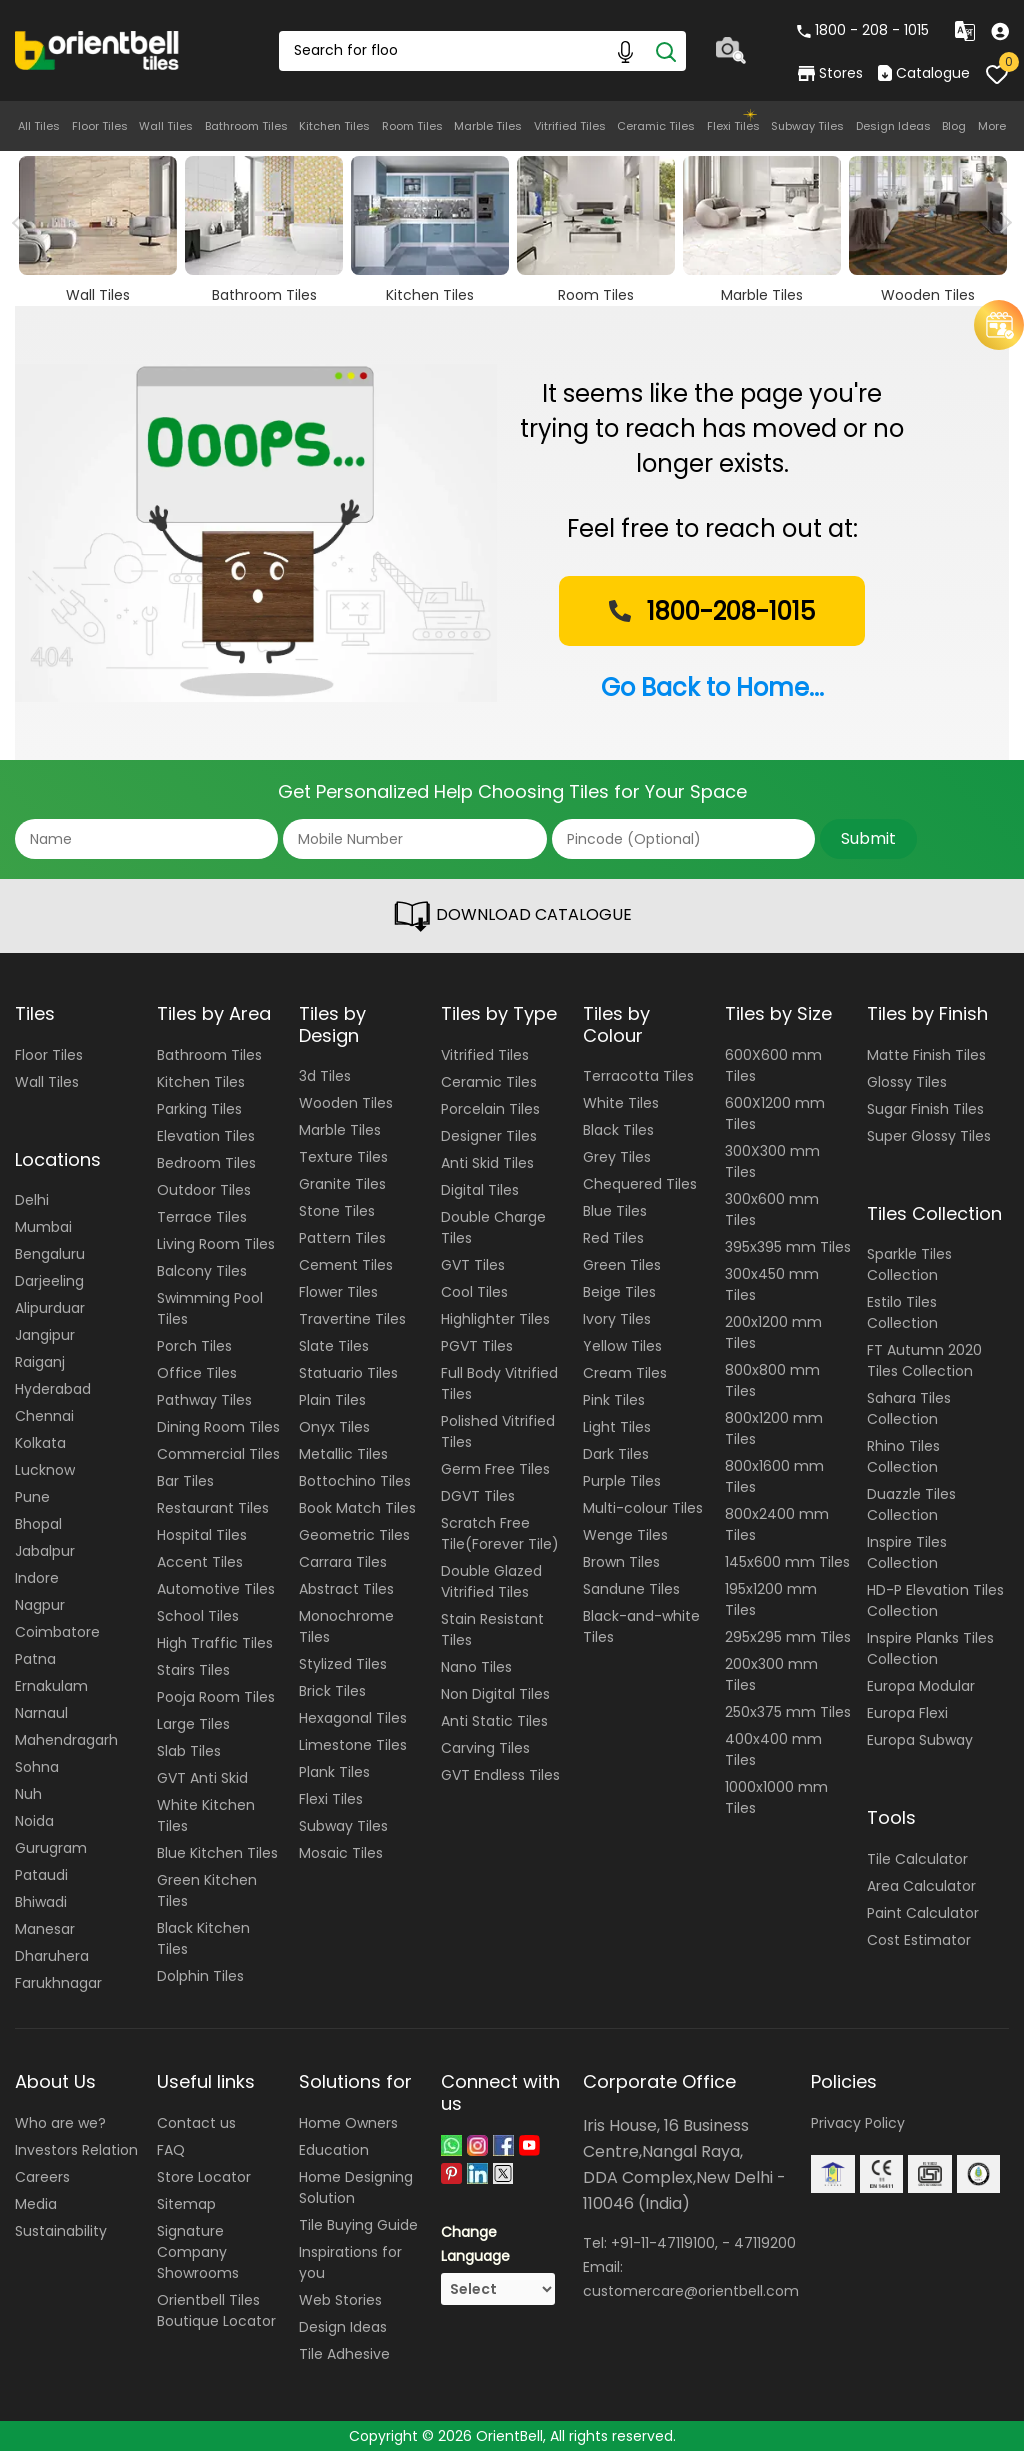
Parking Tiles (199, 1109)
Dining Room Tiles (218, 1427)
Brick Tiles (332, 1691)
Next (1001, 223)
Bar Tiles (185, 1481)
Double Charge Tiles (493, 1227)
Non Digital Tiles (495, 1694)
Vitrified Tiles (570, 126)
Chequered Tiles (640, 1184)
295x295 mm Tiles (788, 1637)
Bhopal (38, 1524)
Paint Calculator (923, 1913)
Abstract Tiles (346, 1589)
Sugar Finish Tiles (925, 1109)
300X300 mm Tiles (772, 1161)
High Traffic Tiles (215, 1643)
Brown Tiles (621, 1562)
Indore (37, 1578)
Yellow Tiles (622, 1346)
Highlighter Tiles (495, 1319)
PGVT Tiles (477, 1346)
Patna (35, 1659)
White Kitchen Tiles (206, 1815)
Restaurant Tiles (213, 1508)
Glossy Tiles (907, 1082)
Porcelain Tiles (490, 1109)
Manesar (45, 1929)
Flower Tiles (338, 1292)
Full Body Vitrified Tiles (499, 1383)
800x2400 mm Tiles (777, 1524)
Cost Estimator (919, 1940)
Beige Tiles (619, 1292)
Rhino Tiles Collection (903, 1456)
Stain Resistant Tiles (492, 1629)
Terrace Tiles (202, 1217)
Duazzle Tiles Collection (911, 1504)
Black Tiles (618, 1130)
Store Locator (204, 2177)
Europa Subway (920, 1740)
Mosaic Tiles (341, 1853)
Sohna (37, 1767)
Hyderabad (53, 1389)
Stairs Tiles (193, 1670)
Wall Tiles (166, 126)
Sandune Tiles (631, 1589)
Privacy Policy (858, 2123)
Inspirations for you (350, 2262)
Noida (34, 1821)
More (992, 126)
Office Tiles (197, 1373)
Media (36, 2204)
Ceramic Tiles (656, 126)
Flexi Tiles (733, 126)
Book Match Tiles (357, 1508)
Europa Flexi (907, 1713)
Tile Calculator (917, 1859)
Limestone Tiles (353, 1745)
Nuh (28, 1794)
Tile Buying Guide (358, 2225)
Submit (868, 838)
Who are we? (60, 2123)
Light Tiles (617, 1427)
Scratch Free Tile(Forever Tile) (500, 1533)
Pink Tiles (614, 1400)
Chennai (44, 1416)
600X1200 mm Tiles (775, 1113)
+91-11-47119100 (663, 2243)
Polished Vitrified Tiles (498, 1431)
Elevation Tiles (206, 1136)
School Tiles (198, 1616)
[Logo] (97, 49)
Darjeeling (49, 1281)
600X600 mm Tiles (773, 1065)
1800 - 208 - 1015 (863, 30)
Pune (32, 1497)
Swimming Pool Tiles (210, 1308)
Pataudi (41, 1875)
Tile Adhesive (344, 2354)
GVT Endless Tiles (500, 1775)
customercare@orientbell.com (691, 2291)
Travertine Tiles (352, 1319)
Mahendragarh (66, 1740)
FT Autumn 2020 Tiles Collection (924, 1360)
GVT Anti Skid (202, 1778)
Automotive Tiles (216, 1589)
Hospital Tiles (202, 1535)
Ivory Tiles (617, 1319)
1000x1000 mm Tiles (776, 1797)
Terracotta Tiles (638, 1076)
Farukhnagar (58, 1983)
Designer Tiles (489, 1136)
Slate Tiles (334, 1346)
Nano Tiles (476, 1667)
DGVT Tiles (478, 1496)
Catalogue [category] (924, 73)
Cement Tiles (346, 1265)
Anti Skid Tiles (487, 1163)
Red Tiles (613, 1238)
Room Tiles (412, 126)
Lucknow (45, 1470)
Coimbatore (57, 1632)
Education (334, 2150)
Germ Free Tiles (495, 1469)
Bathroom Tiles (246, 126)
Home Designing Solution (356, 2187)
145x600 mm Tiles (787, 1562)
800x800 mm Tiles (772, 1380)
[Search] (666, 51)
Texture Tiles (343, 1157)
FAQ (171, 2150)
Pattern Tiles (342, 1238)
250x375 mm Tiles (788, 1712)
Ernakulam (51, 1686)
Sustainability (61, 2231)
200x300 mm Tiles (771, 1674)
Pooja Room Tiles (216, 1697)
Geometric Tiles (354, 1535)
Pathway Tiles (204, 1400)
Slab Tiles (189, 1751)
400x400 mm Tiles (773, 1749)
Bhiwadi (41, 1902)
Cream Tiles (625, 1373)
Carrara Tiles (343, 1562)
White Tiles (621, 1103)
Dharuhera (52, 1956)
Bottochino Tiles (355, 1481)
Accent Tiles (200, 1562)
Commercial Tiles (218, 1454)
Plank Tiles (334, 1772)
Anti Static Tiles (494, 1721)
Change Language (475, 2244)
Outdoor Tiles (204, 1190)
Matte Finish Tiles (926, 1055)
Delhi (32, 1200)
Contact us (196, 2123)
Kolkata (40, 1443)
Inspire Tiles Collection (907, 1552)
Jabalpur (45, 1551)
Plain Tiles (332, 1400)
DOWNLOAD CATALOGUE (512, 916)
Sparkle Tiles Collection (909, 1264)
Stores (830, 73)
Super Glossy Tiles (929, 1136)
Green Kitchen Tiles (207, 1890)
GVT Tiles (473, 1265)
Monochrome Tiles (346, 1626)
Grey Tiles (617, 1157)
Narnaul (41, 1713)
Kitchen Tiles (334, 126)
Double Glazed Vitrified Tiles (491, 1581)
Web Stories (340, 2300)
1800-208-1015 (710, 611)
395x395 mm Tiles (788, 1247)
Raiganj (40, 1362)
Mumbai (43, 1227)
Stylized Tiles (343, 1664)
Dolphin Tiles (200, 1976)
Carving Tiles (485, 1748)
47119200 (765, 2243)
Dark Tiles (616, 1454)
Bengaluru (50, 1254)
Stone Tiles (337, 1211)
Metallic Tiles (343, 1454)
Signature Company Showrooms (198, 2252)
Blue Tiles (615, 1211)
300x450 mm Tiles (772, 1284)
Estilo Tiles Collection (902, 1312)
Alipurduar (50, 1308)
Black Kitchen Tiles (203, 1938)
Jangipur (45, 1335)
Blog (954, 126)
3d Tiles (325, 1076)
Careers (42, 2177)
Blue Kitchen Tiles (217, 1853)
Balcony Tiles (202, 1271)
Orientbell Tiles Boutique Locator (216, 2310)
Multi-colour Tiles (643, 1508)
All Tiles (39, 126)
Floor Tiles (100, 126)
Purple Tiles (622, 1481)
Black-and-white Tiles (641, 1626)
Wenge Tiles (625, 1535)
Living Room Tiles (216, 1244)
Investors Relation (76, 2150)
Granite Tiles (342, 1184)
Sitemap (186, 2204)
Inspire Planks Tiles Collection (930, 1648)
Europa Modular (921, 1686)
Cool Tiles (474, 1292)
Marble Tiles (488, 126)
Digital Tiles (480, 1190)
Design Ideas (893, 126)
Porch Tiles (194, 1346)
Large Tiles (193, 1724)
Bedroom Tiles (206, 1163)
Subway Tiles (807, 126)
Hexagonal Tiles (353, 1718)
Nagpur (40, 1605)
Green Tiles (622, 1265)
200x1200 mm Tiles (773, 1332)
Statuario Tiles (348, 1373)
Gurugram (51, 1848)
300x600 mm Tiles (772, 1209)
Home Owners (348, 2123)
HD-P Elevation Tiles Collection (935, 1600)
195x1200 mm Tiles (771, 1599)
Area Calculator (921, 1886)
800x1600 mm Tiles (774, 1476)
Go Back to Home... (712, 687)
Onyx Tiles (334, 1427)
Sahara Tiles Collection (909, 1408)
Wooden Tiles (346, 1103)
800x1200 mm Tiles (774, 1428)
